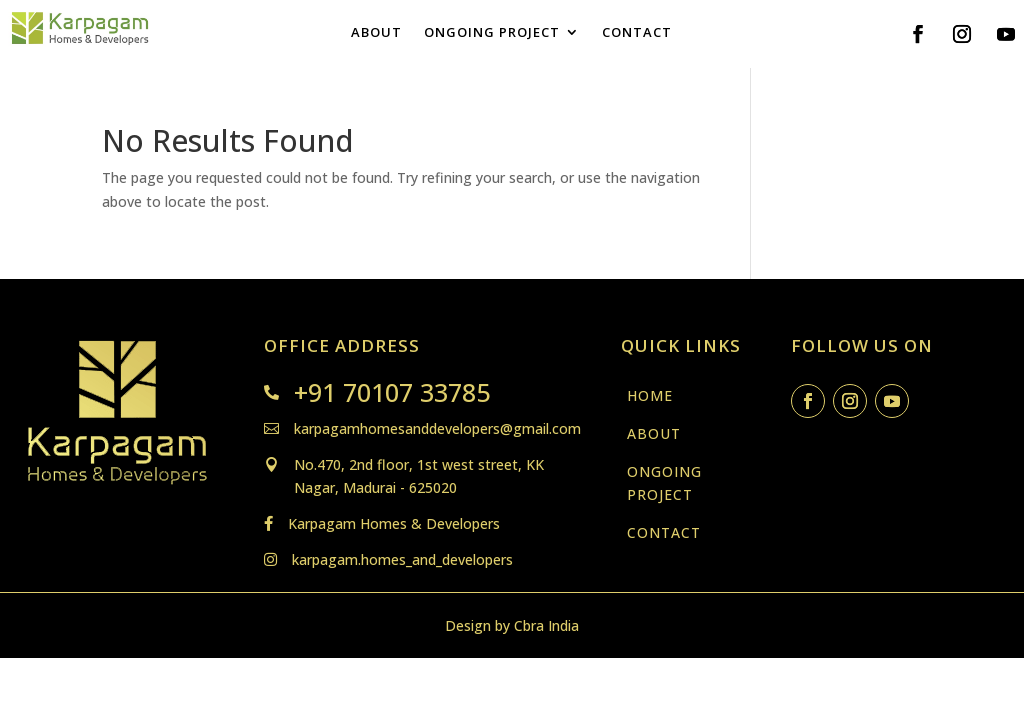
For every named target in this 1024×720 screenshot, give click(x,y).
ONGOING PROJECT (492, 33)
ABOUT (376, 33)
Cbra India (546, 625)
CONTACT (637, 33)
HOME (650, 395)
